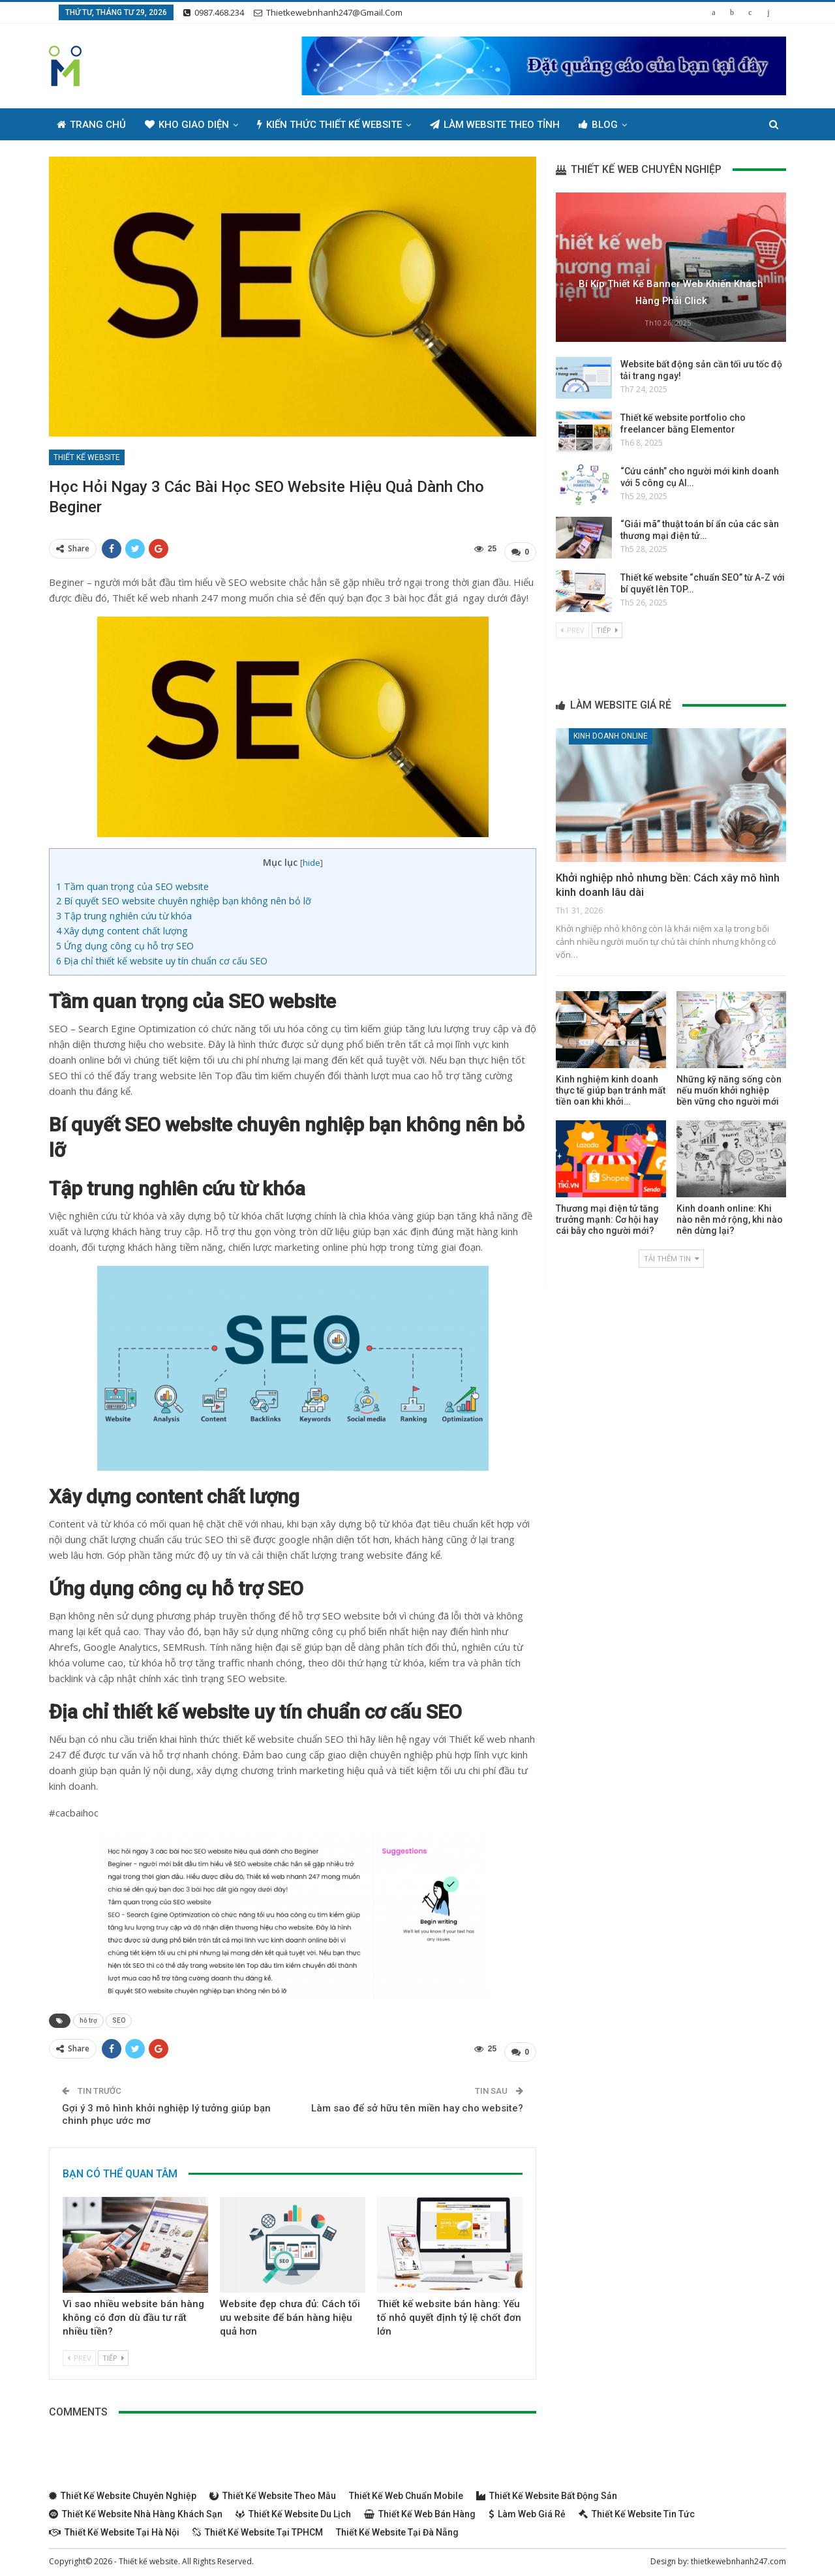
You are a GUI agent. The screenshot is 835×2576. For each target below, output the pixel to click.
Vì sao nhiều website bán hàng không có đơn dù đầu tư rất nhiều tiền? (133, 2311)
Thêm (659, 124)
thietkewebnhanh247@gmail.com (328, 12)
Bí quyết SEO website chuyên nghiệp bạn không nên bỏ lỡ (183, 898)
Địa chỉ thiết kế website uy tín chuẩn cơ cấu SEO (161, 957)
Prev (79, 2352)
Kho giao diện (187, 124)
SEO (118, 2017)
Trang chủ (91, 124)
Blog (598, 124)
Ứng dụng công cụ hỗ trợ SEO (125, 942)
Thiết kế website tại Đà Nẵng (397, 2526)
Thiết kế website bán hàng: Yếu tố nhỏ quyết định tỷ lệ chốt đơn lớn (449, 2311)
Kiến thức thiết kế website (329, 124)
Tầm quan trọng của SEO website (132, 883)
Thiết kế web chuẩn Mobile (406, 2490)
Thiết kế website (86, 457)
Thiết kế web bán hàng (420, 2508)
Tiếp (113, 2352)
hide (311, 859)
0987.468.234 (213, 12)
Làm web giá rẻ (527, 2508)
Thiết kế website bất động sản (546, 2490)
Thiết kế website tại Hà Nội (114, 2526)
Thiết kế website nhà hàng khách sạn (135, 2508)
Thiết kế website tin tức (637, 2508)
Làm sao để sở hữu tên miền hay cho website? (417, 2102)
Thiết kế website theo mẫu (272, 2490)
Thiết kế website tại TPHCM (257, 2526)
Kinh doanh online (610, 736)
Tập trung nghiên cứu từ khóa (125, 912)
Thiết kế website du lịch (293, 2508)
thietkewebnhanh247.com (738, 2555)
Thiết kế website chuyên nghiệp (122, 2490)
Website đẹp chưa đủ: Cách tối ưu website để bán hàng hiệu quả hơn (290, 2311)
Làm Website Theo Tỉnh (495, 124)
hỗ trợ (88, 2017)
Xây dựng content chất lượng (122, 927)
